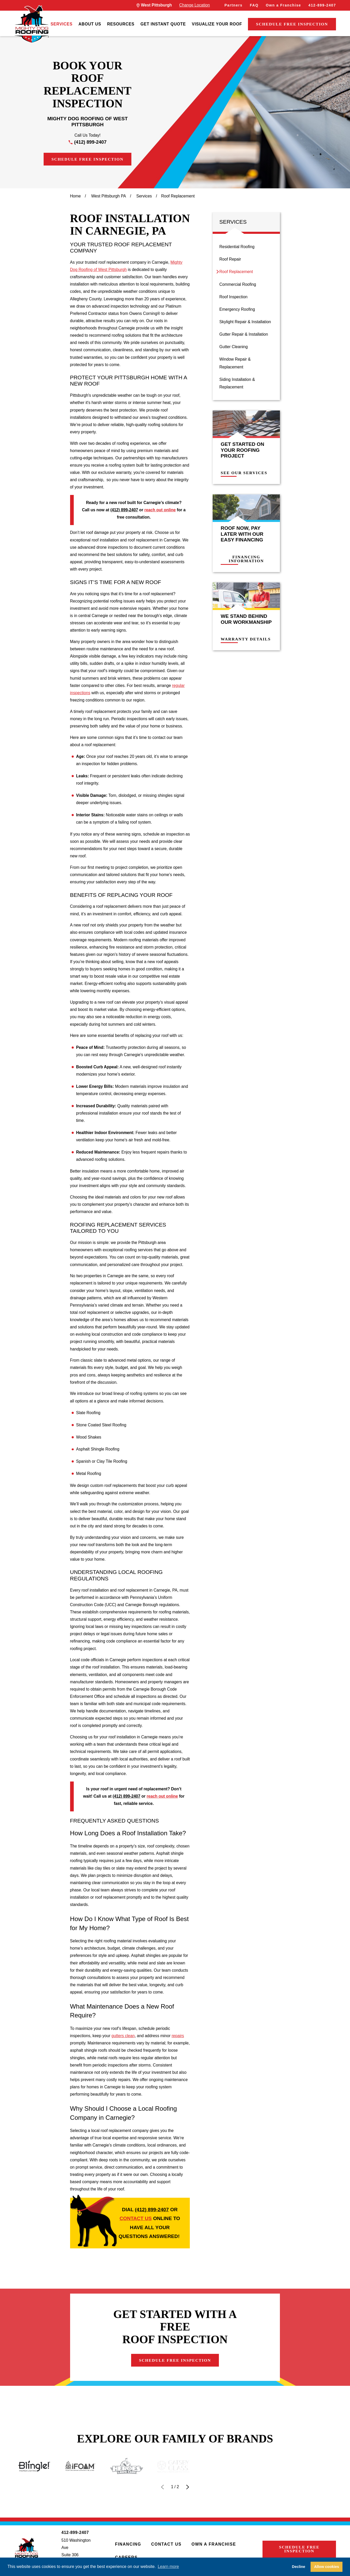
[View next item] (187, 2487)
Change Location (194, 5)
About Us (89, 24)
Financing (128, 2544)
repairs (178, 2036)
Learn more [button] (168, 2566)
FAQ (254, 5)
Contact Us (166, 2544)
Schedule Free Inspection (292, 24)
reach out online (160, 510)
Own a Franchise (283, 5)
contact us (136, 2218)
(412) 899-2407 (90, 142)
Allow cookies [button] (326, 2567)
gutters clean (122, 2036)
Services (61, 24)
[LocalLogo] (31, 24)
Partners (233, 5)
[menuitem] (61, 24)
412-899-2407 (322, 5)
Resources (120, 24)
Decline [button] (298, 2567)
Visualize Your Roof (217, 24)
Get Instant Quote (163, 24)
